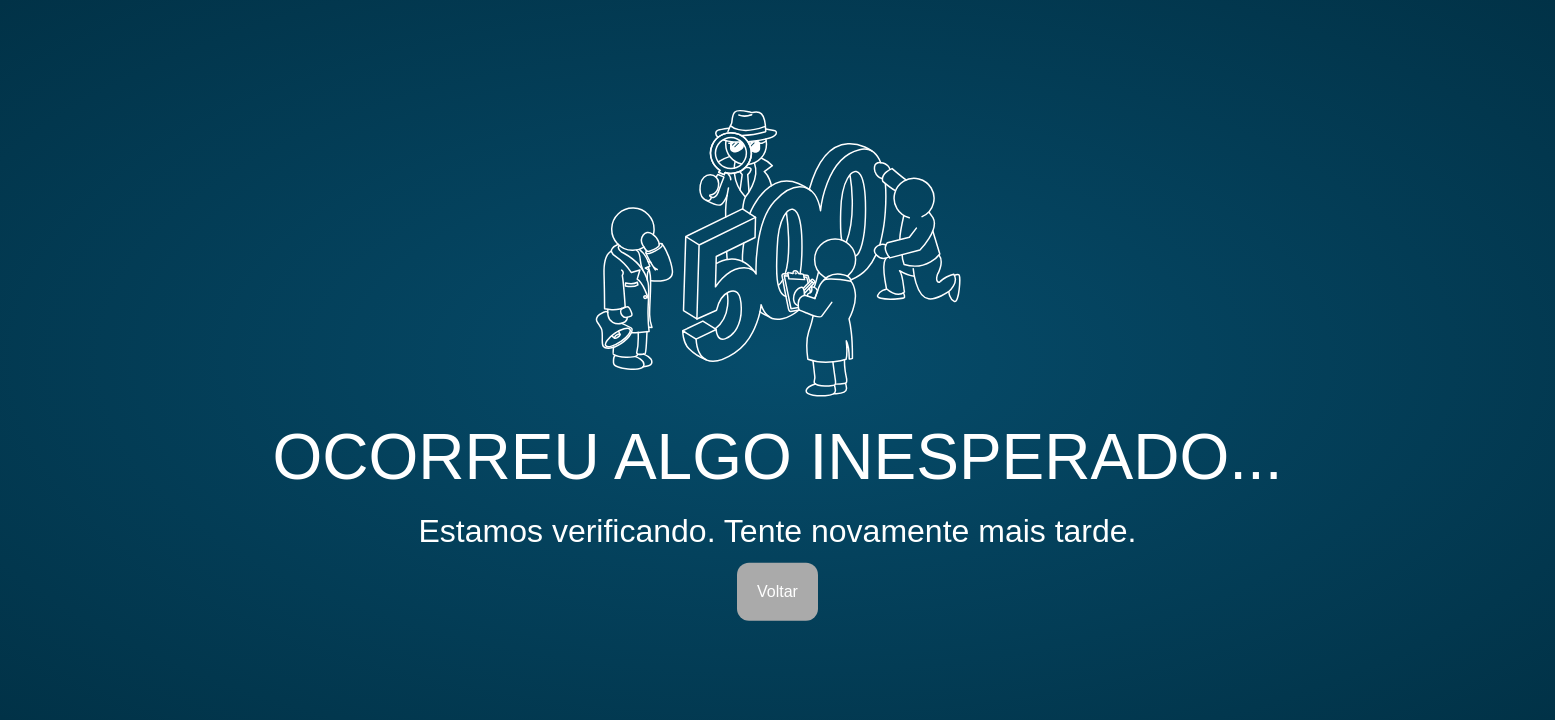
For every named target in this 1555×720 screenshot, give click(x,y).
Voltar (777, 591)
